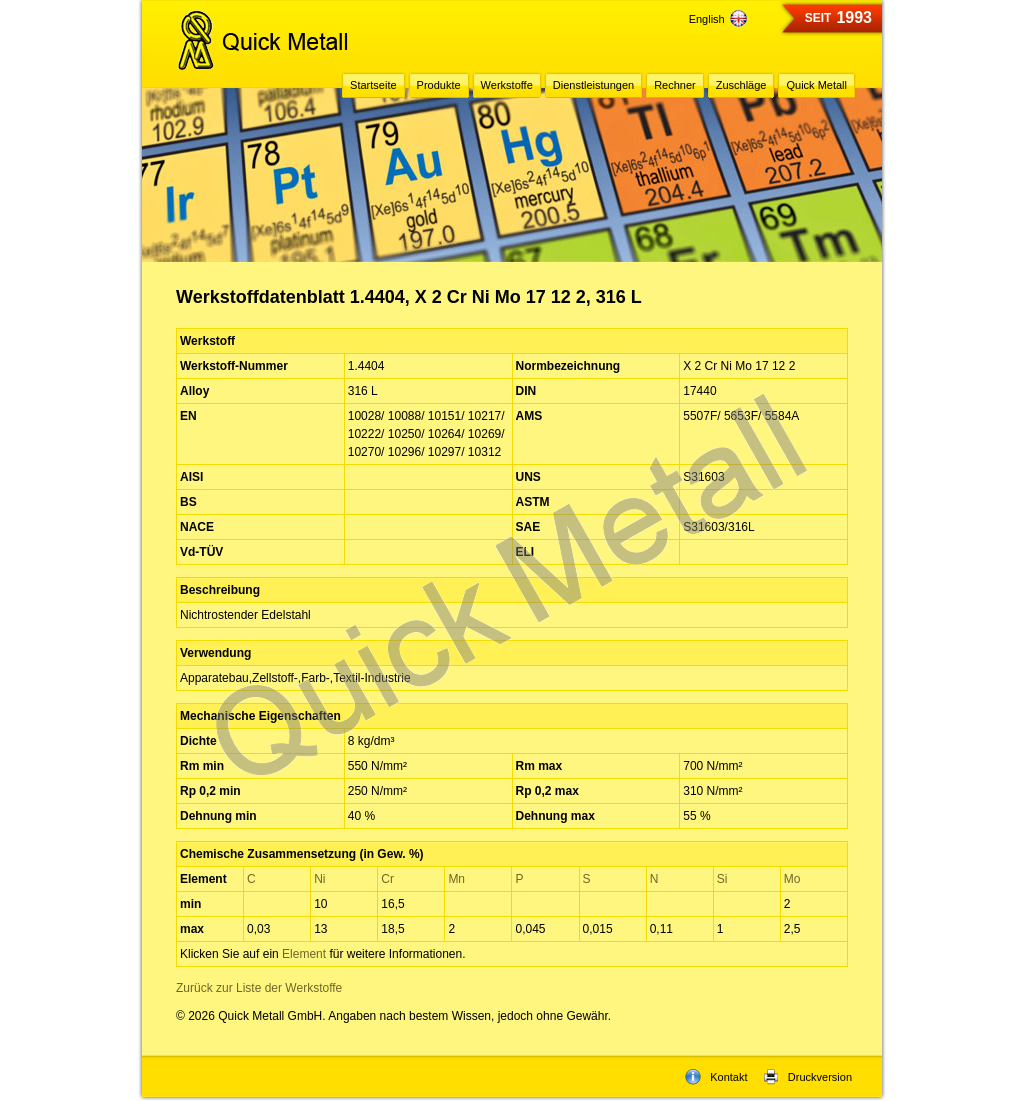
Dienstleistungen (593, 85)
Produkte (439, 85)
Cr (387, 879)
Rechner (675, 85)
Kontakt (716, 1077)
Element (304, 954)
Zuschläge (741, 85)
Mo (792, 879)
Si (722, 879)
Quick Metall (816, 85)
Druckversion (807, 1077)
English (718, 19)
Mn (456, 879)
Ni (319, 879)
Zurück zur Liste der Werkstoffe (259, 988)
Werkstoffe (507, 85)
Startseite (373, 85)
